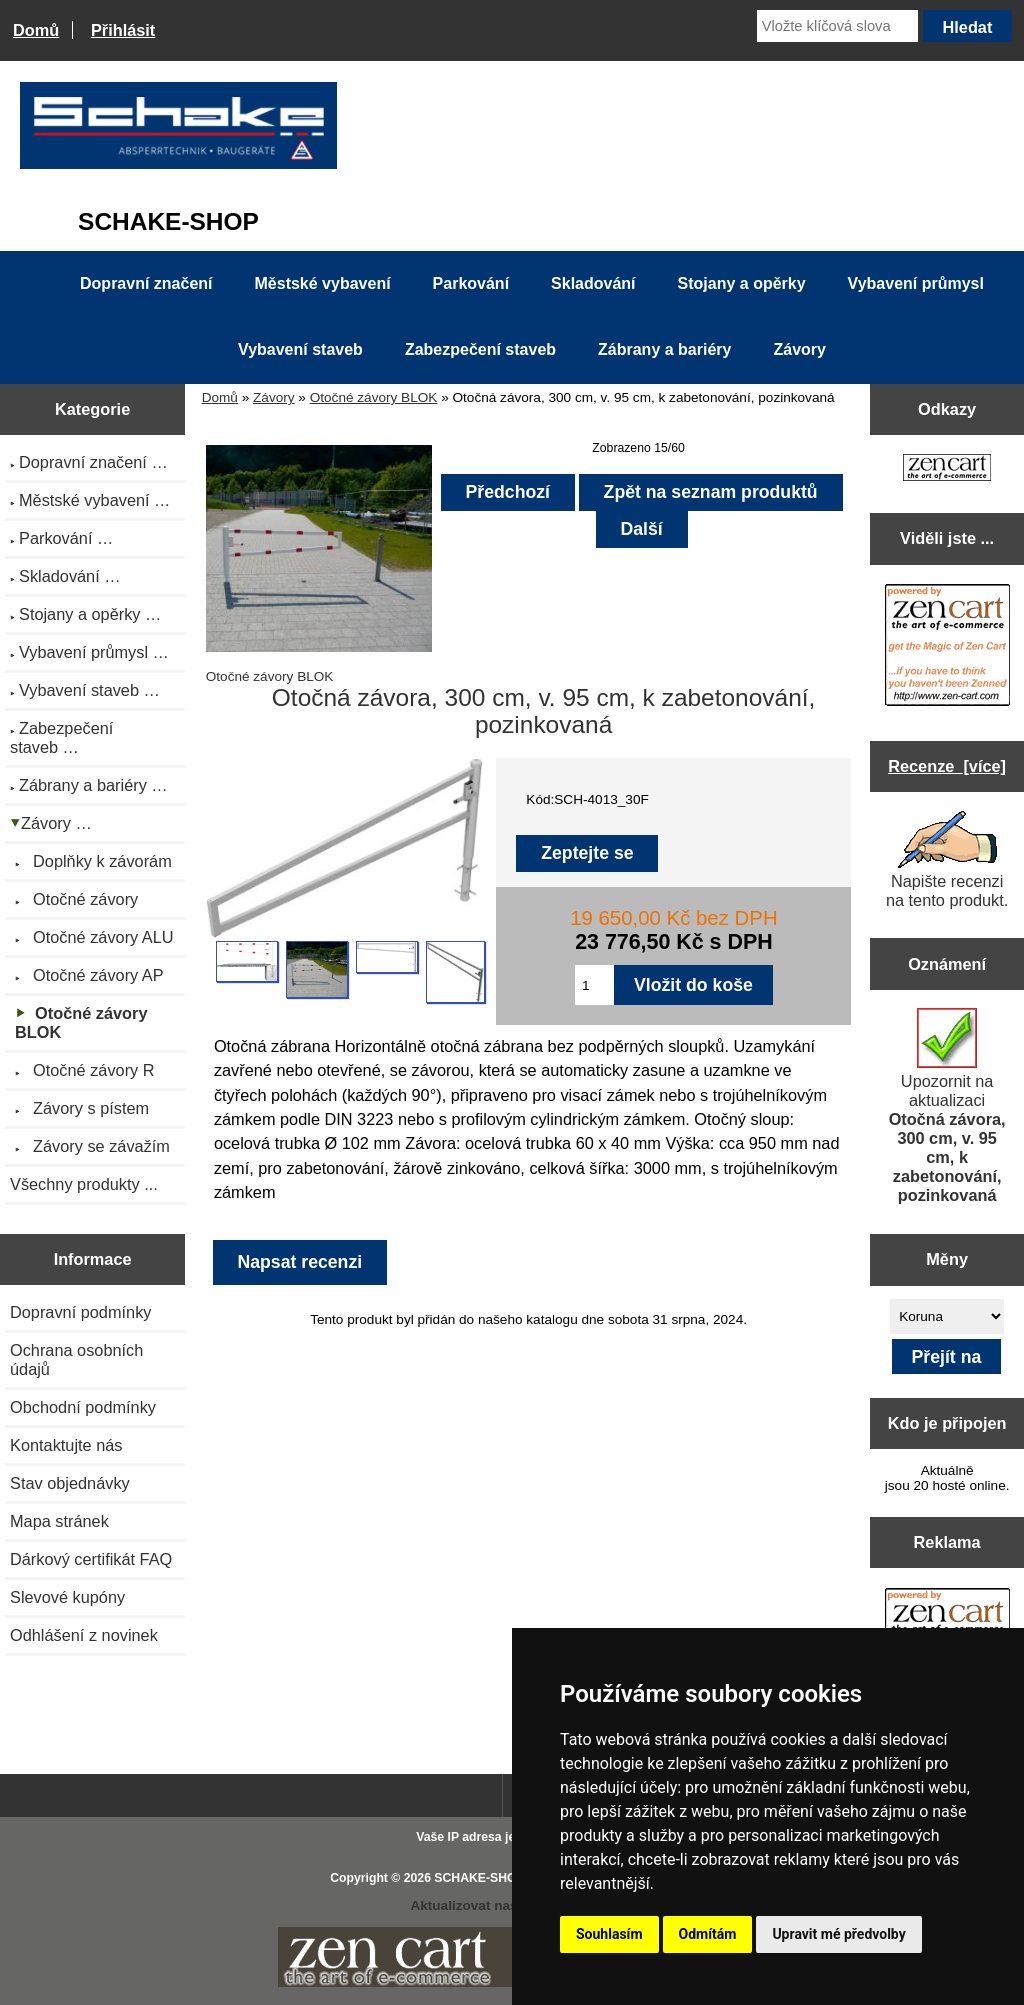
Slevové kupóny (67, 1597)
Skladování (593, 283)
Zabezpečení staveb (480, 349)
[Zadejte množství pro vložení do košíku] (594, 985)
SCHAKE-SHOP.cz (486, 1878)
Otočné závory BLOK (374, 397)
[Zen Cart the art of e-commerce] (947, 469)
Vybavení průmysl (916, 283)
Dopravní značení (146, 283)
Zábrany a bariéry (664, 349)
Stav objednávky (70, 1483)
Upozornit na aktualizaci (947, 1106)
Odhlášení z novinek (84, 1635)
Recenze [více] (947, 766)
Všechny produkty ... (84, 1184)
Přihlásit (123, 30)
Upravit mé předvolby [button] (838, 1934)
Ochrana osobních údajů (76, 1359)
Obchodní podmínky (83, 1407)
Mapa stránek (59, 1521)
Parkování (471, 283)
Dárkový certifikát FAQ (91, 1559)
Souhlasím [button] (609, 1934)
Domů (36, 30)
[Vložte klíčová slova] (837, 26)
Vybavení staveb (300, 349)
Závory (274, 397)
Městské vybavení (323, 283)
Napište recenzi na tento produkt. (947, 860)
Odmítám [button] (708, 1934)
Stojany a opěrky (742, 283)
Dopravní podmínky (80, 1312)
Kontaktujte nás (66, 1445)
